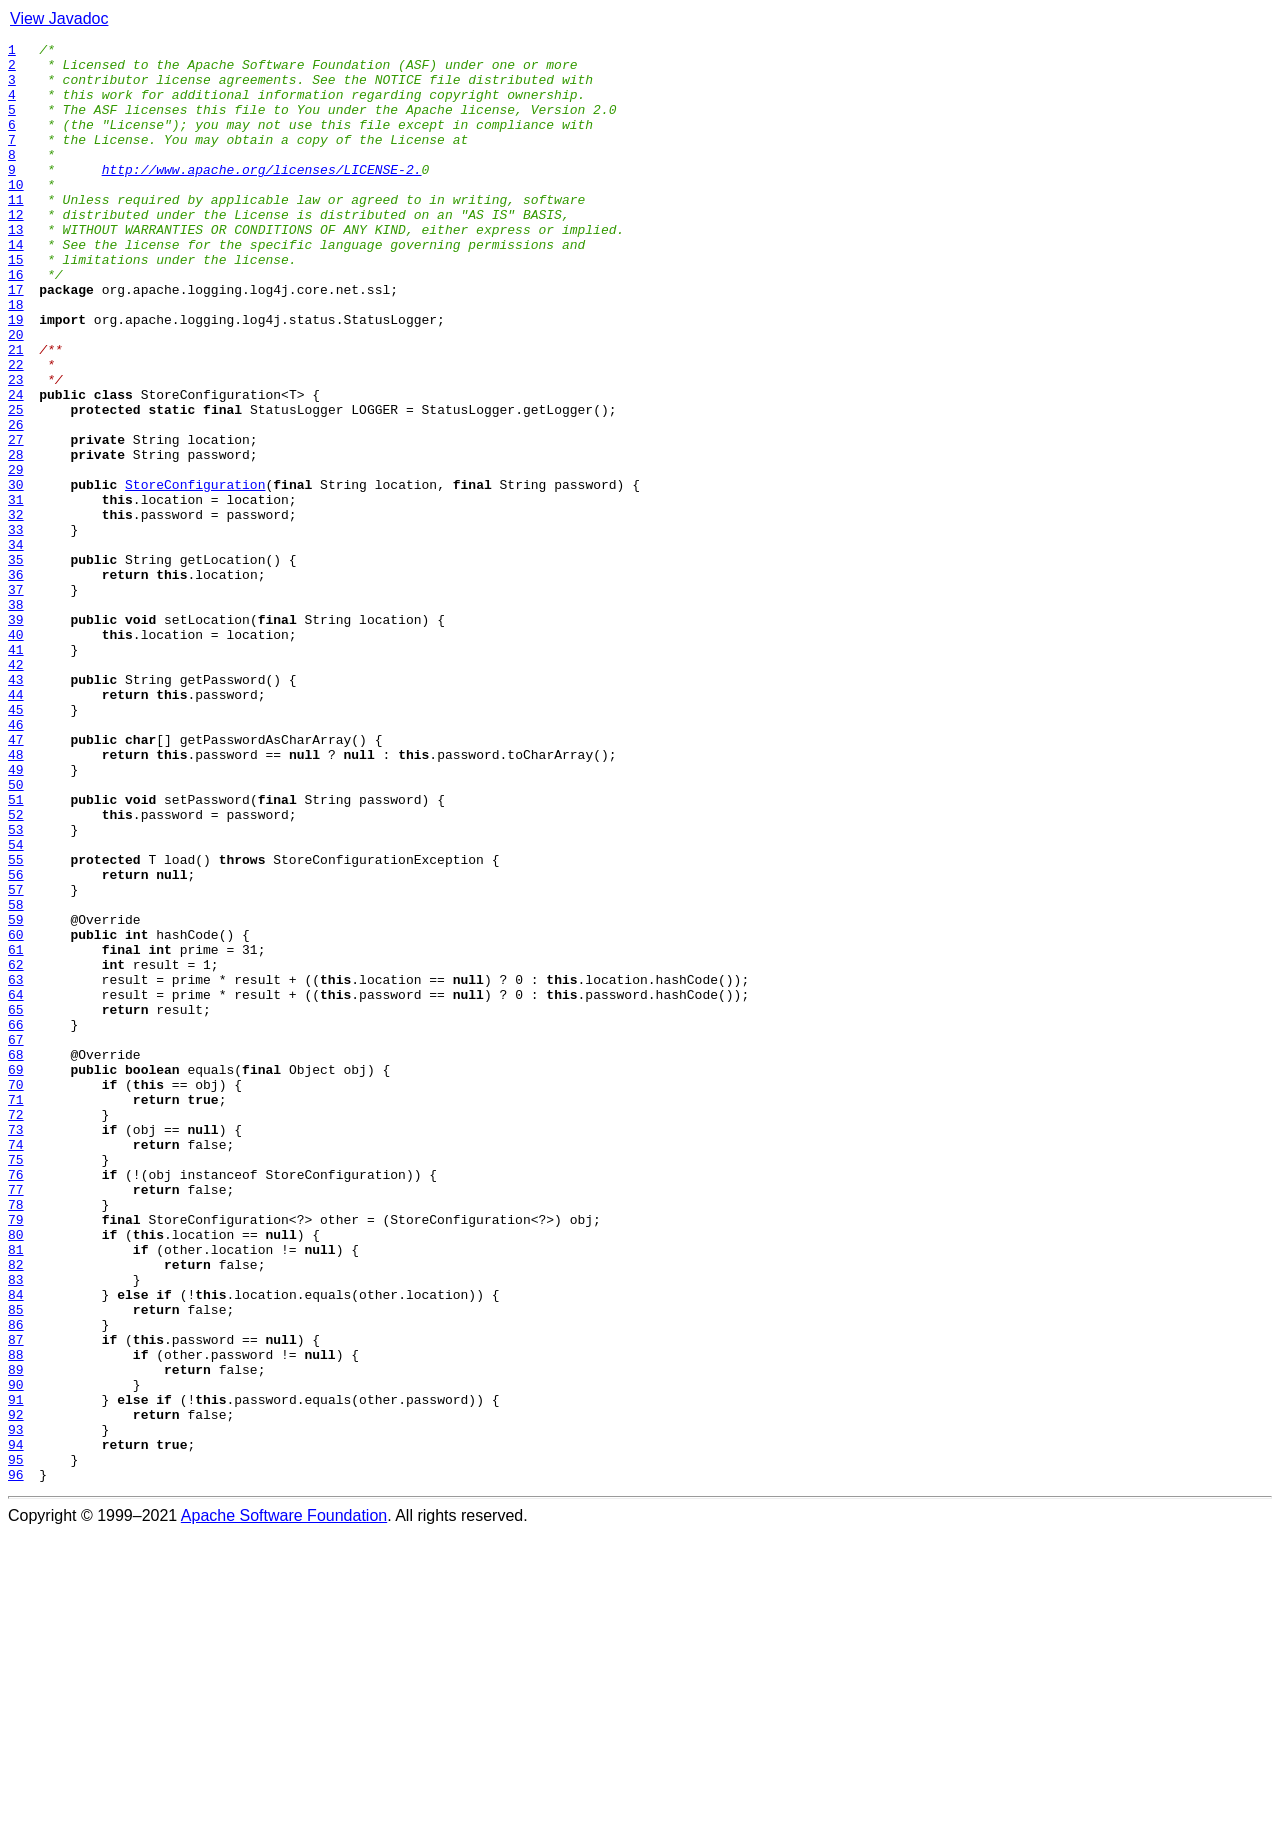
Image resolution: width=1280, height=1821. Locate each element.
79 (16, 1456)
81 (16, 1492)
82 (16, 1510)
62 (16, 1150)
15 (16, 304)
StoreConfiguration (195, 574)
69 (16, 1276)
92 (16, 1690)
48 (16, 898)
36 (16, 682)
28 (16, 538)
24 (16, 466)
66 (16, 1222)
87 (16, 1600)
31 (16, 592)
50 (16, 934)
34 (16, 646)
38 (16, 718)
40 (16, 754)
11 (16, 232)
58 (16, 1078)
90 (16, 1654)
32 (16, 610)
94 (16, 1726)
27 (16, 520)
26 (16, 502)
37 (16, 700)
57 (16, 1060)
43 (16, 808)
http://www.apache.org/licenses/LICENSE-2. (262, 196)
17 (16, 340)
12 (16, 250)
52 (16, 970)
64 (16, 1186)
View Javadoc (59, 18)
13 (16, 268)
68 (16, 1258)
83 (16, 1528)
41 (16, 772)
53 (16, 988)
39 (16, 736)
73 (16, 1348)
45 (16, 844)
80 (16, 1474)
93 (16, 1708)
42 (16, 790)
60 (16, 1114)
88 (16, 1618)
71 (16, 1312)
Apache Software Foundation (284, 1803)
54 (16, 1006)
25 (16, 484)
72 (16, 1330)
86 (16, 1582)
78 (16, 1438)
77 (16, 1420)
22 (16, 430)
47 (16, 880)
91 (16, 1672)
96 (16, 1762)
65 (16, 1204)
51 (16, 952)
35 (16, 664)
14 (16, 286)
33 (16, 628)
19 (16, 376)
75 (16, 1384)
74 (16, 1366)
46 (16, 862)
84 (16, 1546)
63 (16, 1168)
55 (16, 1024)
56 (16, 1042)
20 (16, 394)
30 (16, 574)
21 (16, 412)
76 (16, 1402)
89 (16, 1636)
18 (16, 358)
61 (16, 1132)
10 (16, 214)
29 (16, 556)
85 (16, 1564)
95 (16, 1744)
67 (16, 1240)
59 (16, 1096)
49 (16, 916)
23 (16, 448)
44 (16, 826)
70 (16, 1294)
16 (16, 322)
